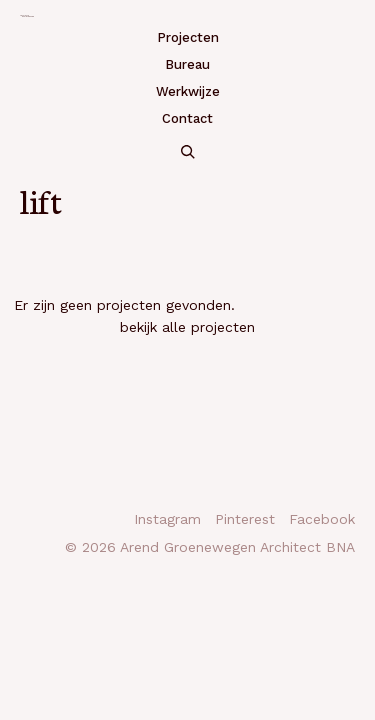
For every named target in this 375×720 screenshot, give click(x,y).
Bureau (187, 64)
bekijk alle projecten (187, 327)
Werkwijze (188, 91)
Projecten (188, 37)
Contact (187, 118)
